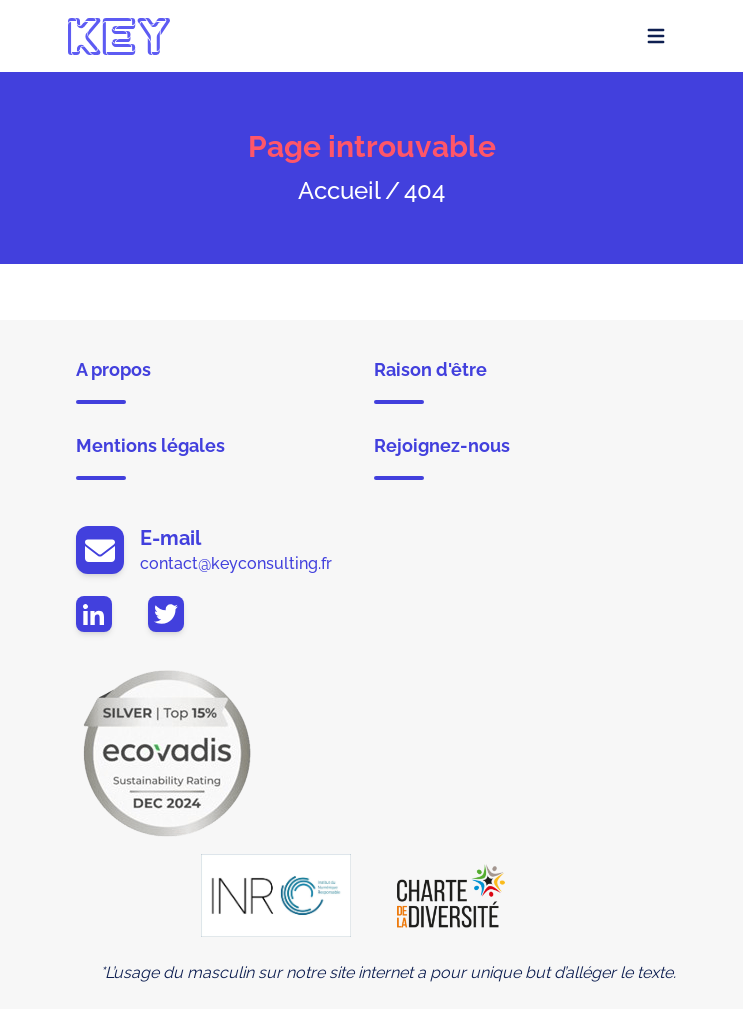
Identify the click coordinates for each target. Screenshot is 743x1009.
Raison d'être (430, 381)
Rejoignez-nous (442, 457)
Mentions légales (150, 457)
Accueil (339, 190)
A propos (113, 381)
